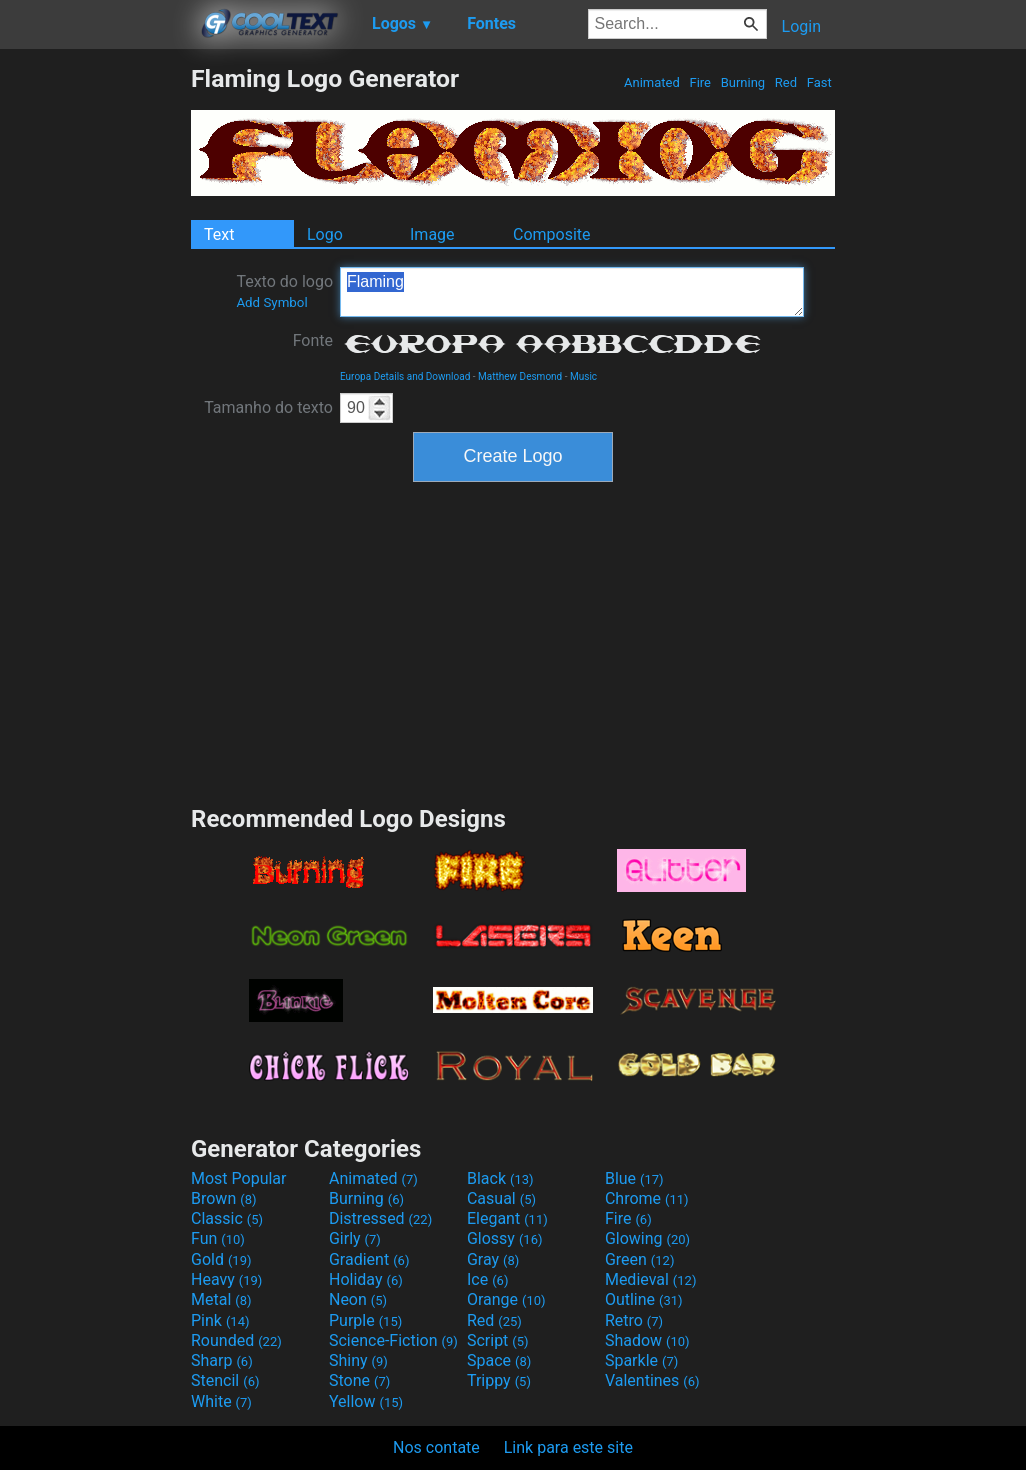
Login (801, 26)
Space (499, 1360)
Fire (700, 82)
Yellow (366, 1401)
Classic (227, 1218)
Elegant (507, 1218)
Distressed (380, 1218)
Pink (220, 1320)
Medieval (651, 1279)
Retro (634, 1320)
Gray (493, 1259)
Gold (221, 1259)
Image (432, 234)
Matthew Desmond (520, 376)
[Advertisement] (95, 364)
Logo (325, 234)
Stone (359, 1380)
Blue (634, 1178)
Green (640, 1259)
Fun (218, 1238)
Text (219, 234)
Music (583, 376)
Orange (506, 1299)
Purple (365, 1320)
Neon (358, 1299)
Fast (819, 82)
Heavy (226, 1279)
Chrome (647, 1198)
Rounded (236, 1340)
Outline (644, 1299)
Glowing (647, 1238)
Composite (552, 234)
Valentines (652, 1380)
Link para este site (568, 1447)
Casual (501, 1198)
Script (498, 1340)
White (221, 1401)
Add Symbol (271, 302)
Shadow (647, 1340)
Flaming (572, 292)
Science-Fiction (393, 1340)
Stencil (225, 1380)
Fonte (313, 340)
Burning (742, 82)
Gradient (369, 1259)
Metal (221, 1299)
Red (786, 82)
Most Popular (239, 1178)
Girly (355, 1238)
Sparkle (641, 1360)
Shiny (358, 1360)
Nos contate (436, 1447)
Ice (487, 1279)
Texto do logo (284, 291)
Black (500, 1178)
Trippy (499, 1380)
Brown (223, 1198)
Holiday (366, 1279)
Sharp (222, 1360)
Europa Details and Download (405, 376)
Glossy (505, 1238)
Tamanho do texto (268, 407)
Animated (652, 82)
